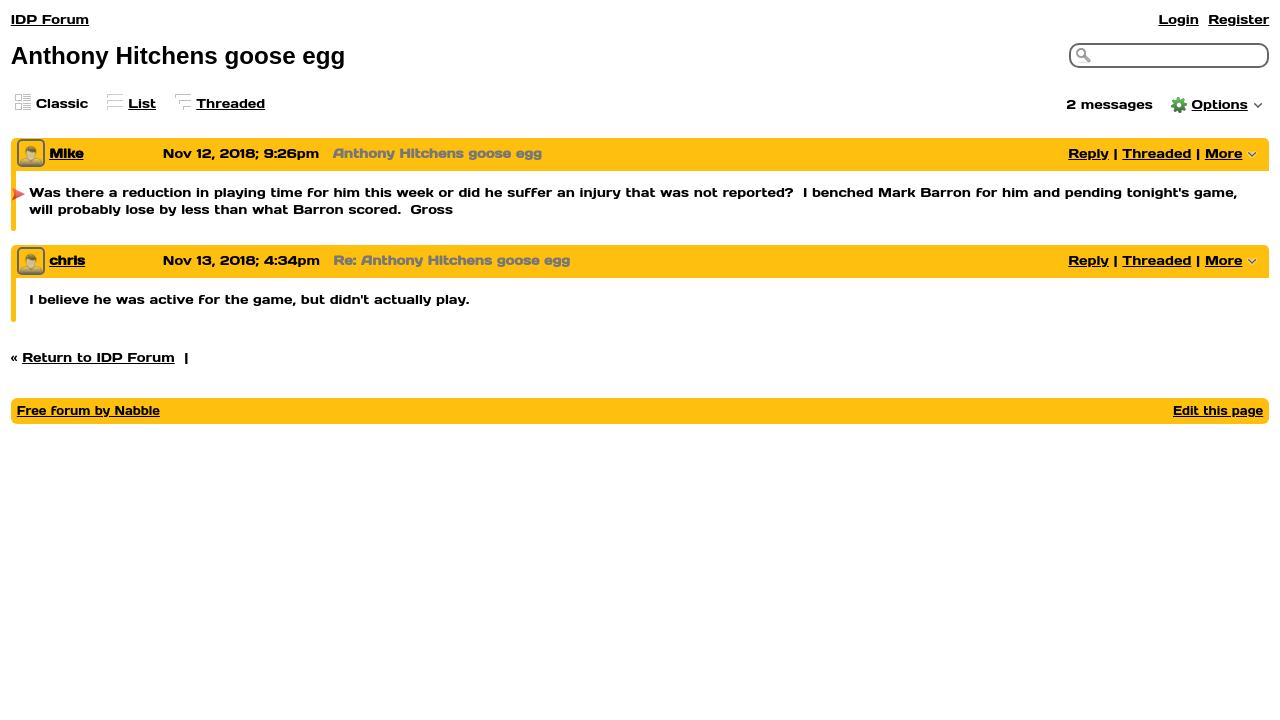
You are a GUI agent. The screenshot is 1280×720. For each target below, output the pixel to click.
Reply (1088, 153)
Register (1238, 19)
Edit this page (1218, 410)
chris (67, 260)
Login (1178, 19)
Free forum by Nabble (88, 410)
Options (1220, 104)
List (142, 103)
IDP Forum (50, 19)
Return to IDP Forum (98, 357)
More (1224, 153)
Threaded (230, 103)
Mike (66, 153)
